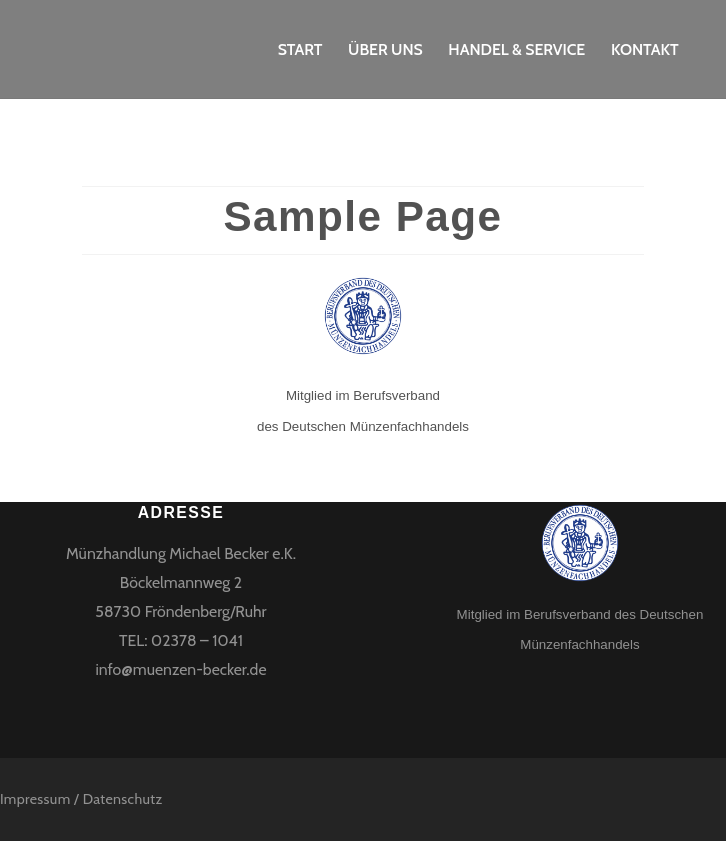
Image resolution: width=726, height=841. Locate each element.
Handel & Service (516, 49)
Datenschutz (123, 799)
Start (300, 49)
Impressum (35, 799)
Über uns (385, 49)
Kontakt (645, 49)
